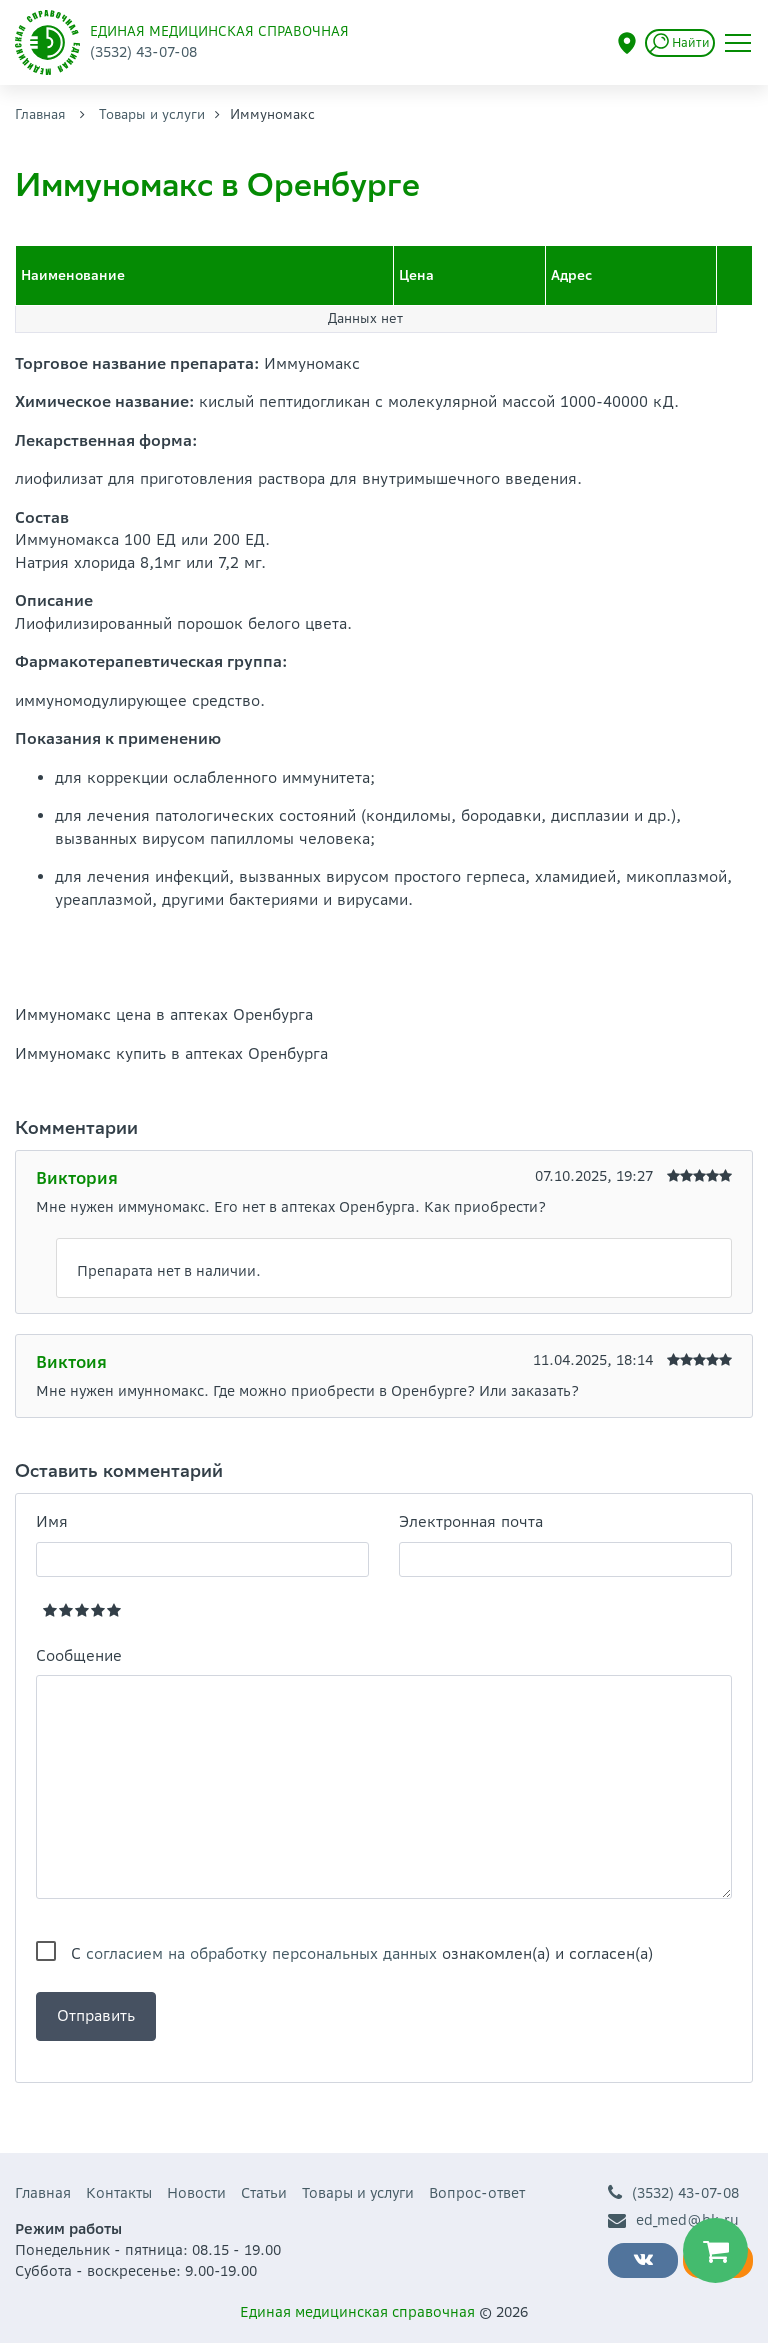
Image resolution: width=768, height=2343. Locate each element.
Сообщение (79, 1655)
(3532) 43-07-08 (673, 2193)
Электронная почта (471, 1521)
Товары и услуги (152, 114)
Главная (40, 114)
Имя (52, 1521)
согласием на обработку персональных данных (261, 1953)
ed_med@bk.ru (673, 2220)
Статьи (264, 2193)
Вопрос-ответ (477, 2193)
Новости (196, 2193)
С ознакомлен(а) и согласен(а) (362, 1953)
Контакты (119, 2193)
